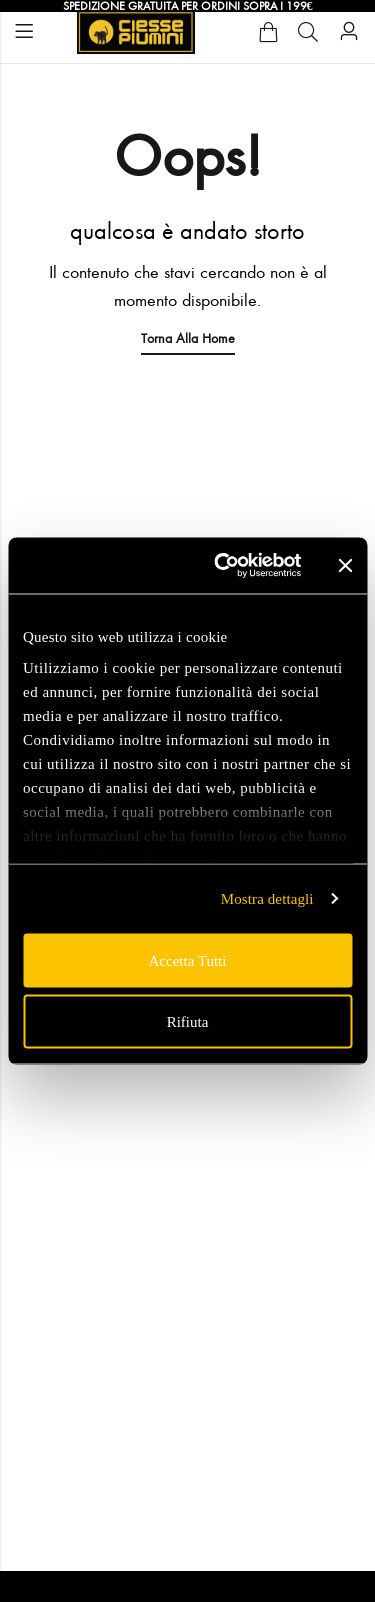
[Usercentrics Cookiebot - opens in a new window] (223, 566)
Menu (24, 31)
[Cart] (268, 32)
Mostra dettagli (267, 899)
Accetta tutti (188, 960)
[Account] (349, 31)
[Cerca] (308, 32)
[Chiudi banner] (345, 565)
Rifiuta (188, 1022)
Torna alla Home (188, 338)
